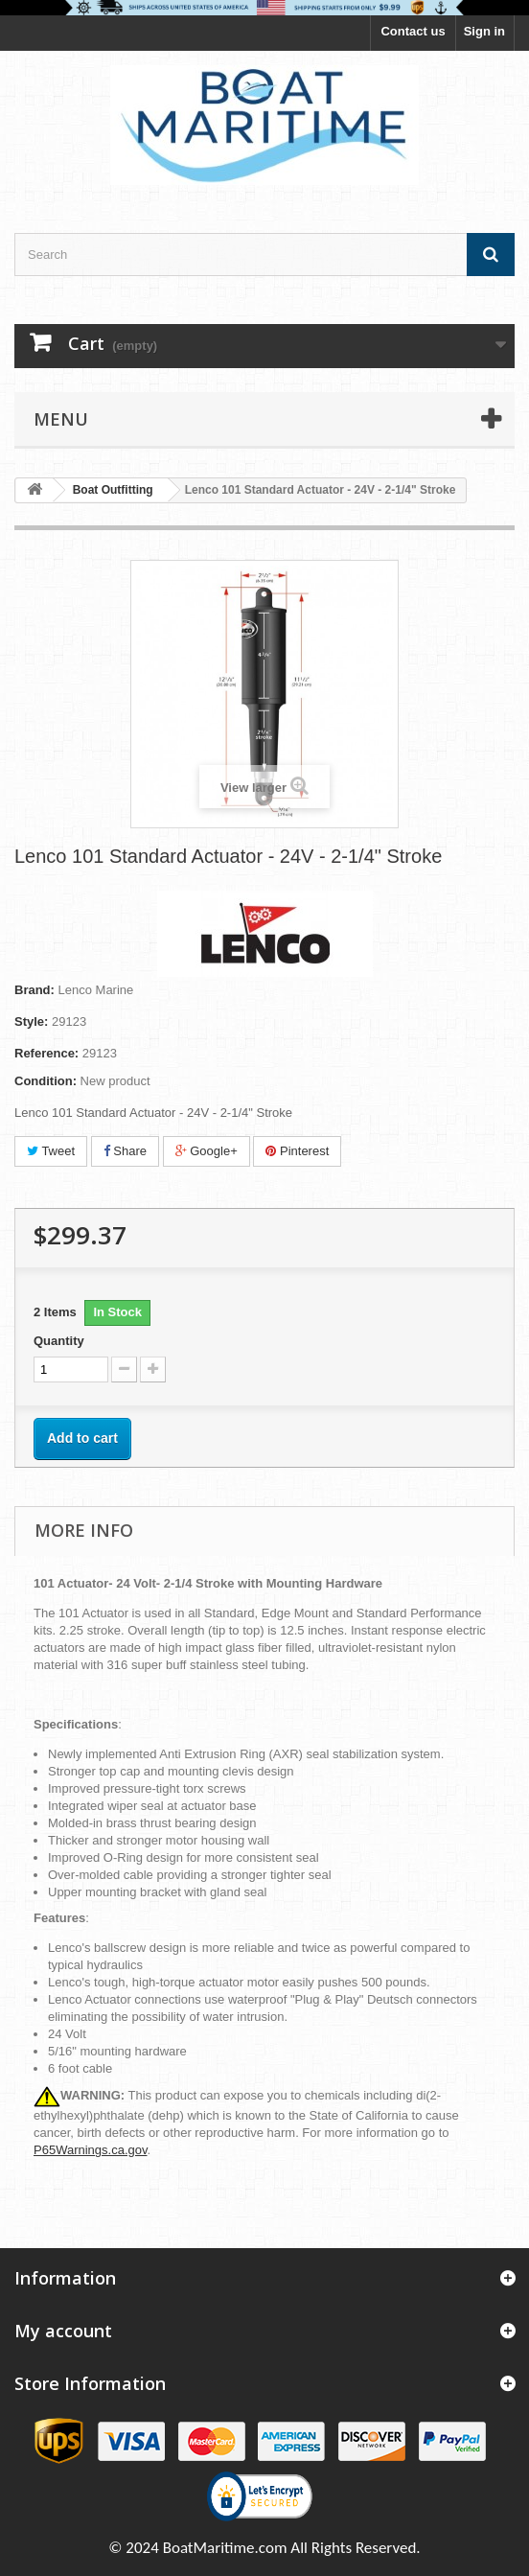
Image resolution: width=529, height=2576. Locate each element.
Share (125, 1151)
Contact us (412, 31)
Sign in (484, 31)
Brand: (34, 990)
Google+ (206, 1151)
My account (63, 2330)
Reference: (46, 1053)
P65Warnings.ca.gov (91, 2150)
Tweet (51, 1151)
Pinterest (297, 1151)
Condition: (45, 1081)
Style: (31, 1021)
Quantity (59, 1341)
